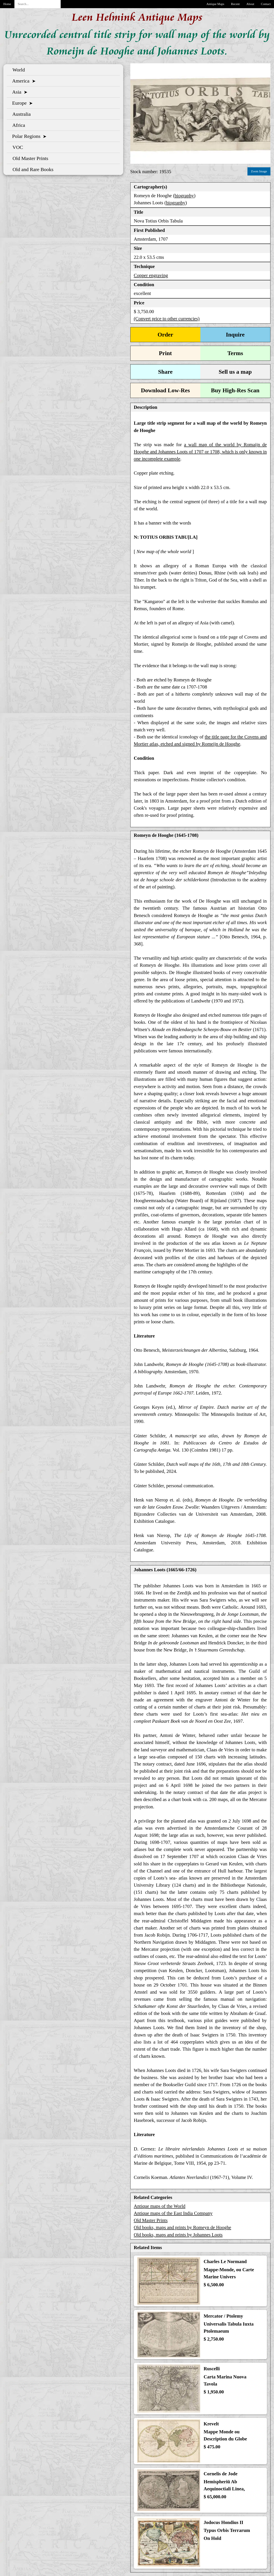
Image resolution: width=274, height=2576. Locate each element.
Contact (266, 4)
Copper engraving (151, 275)
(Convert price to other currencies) (167, 318)
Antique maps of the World (160, 2206)
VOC (16, 147)
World (17, 69)
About (250, 4)
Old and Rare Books (31, 169)
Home (7, 4)
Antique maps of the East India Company (173, 2213)
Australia (20, 114)
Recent (235, 4)
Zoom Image (259, 171)
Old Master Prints (151, 2220)
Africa (17, 125)
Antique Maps (215, 4)
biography (184, 195)
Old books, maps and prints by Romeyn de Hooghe (182, 2227)
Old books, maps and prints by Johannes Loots (178, 2234)
